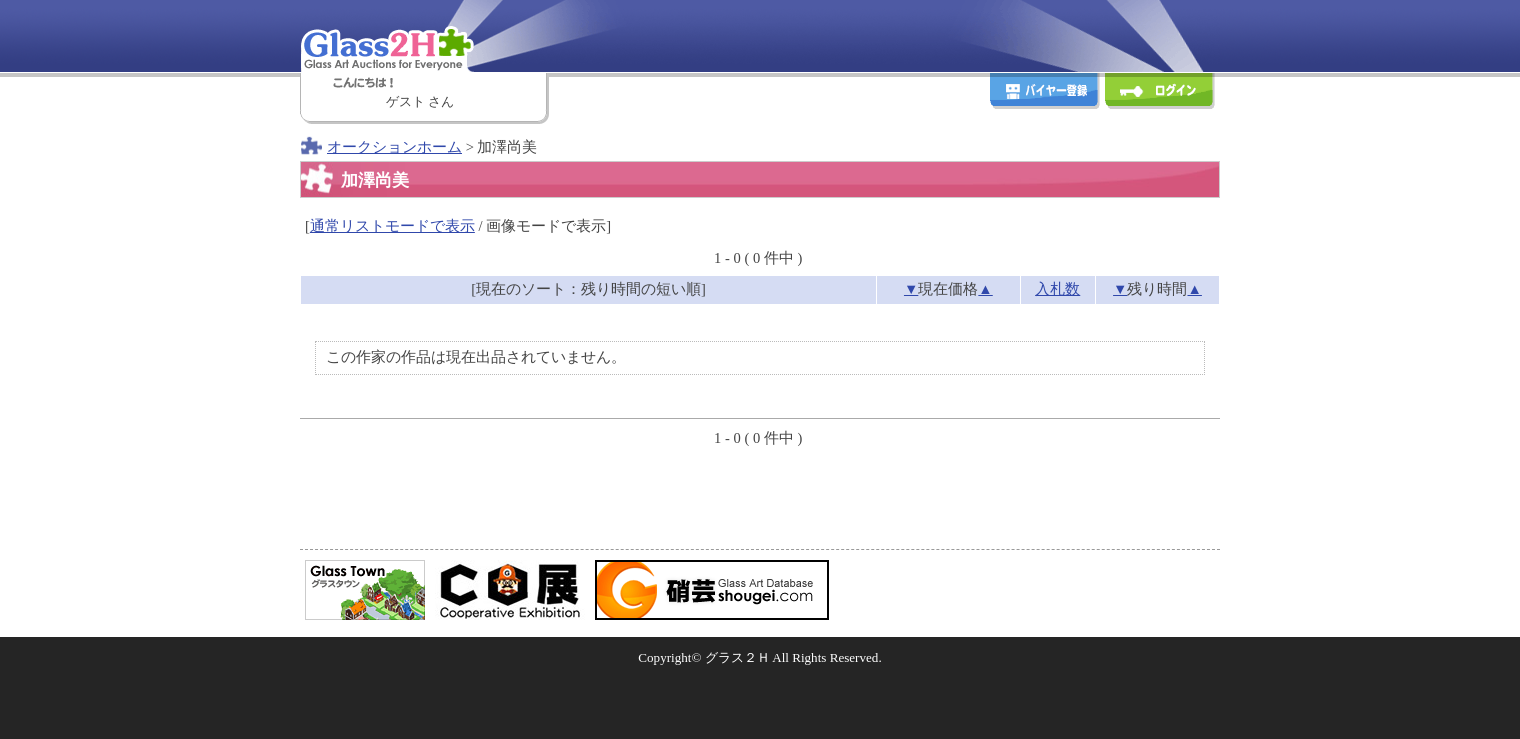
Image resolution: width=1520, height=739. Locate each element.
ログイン (1160, 93)
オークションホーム (394, 147)
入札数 (1057, 289)
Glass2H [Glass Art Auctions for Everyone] (425, 35)
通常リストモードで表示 (392, 226)
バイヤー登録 (1045, 93)
